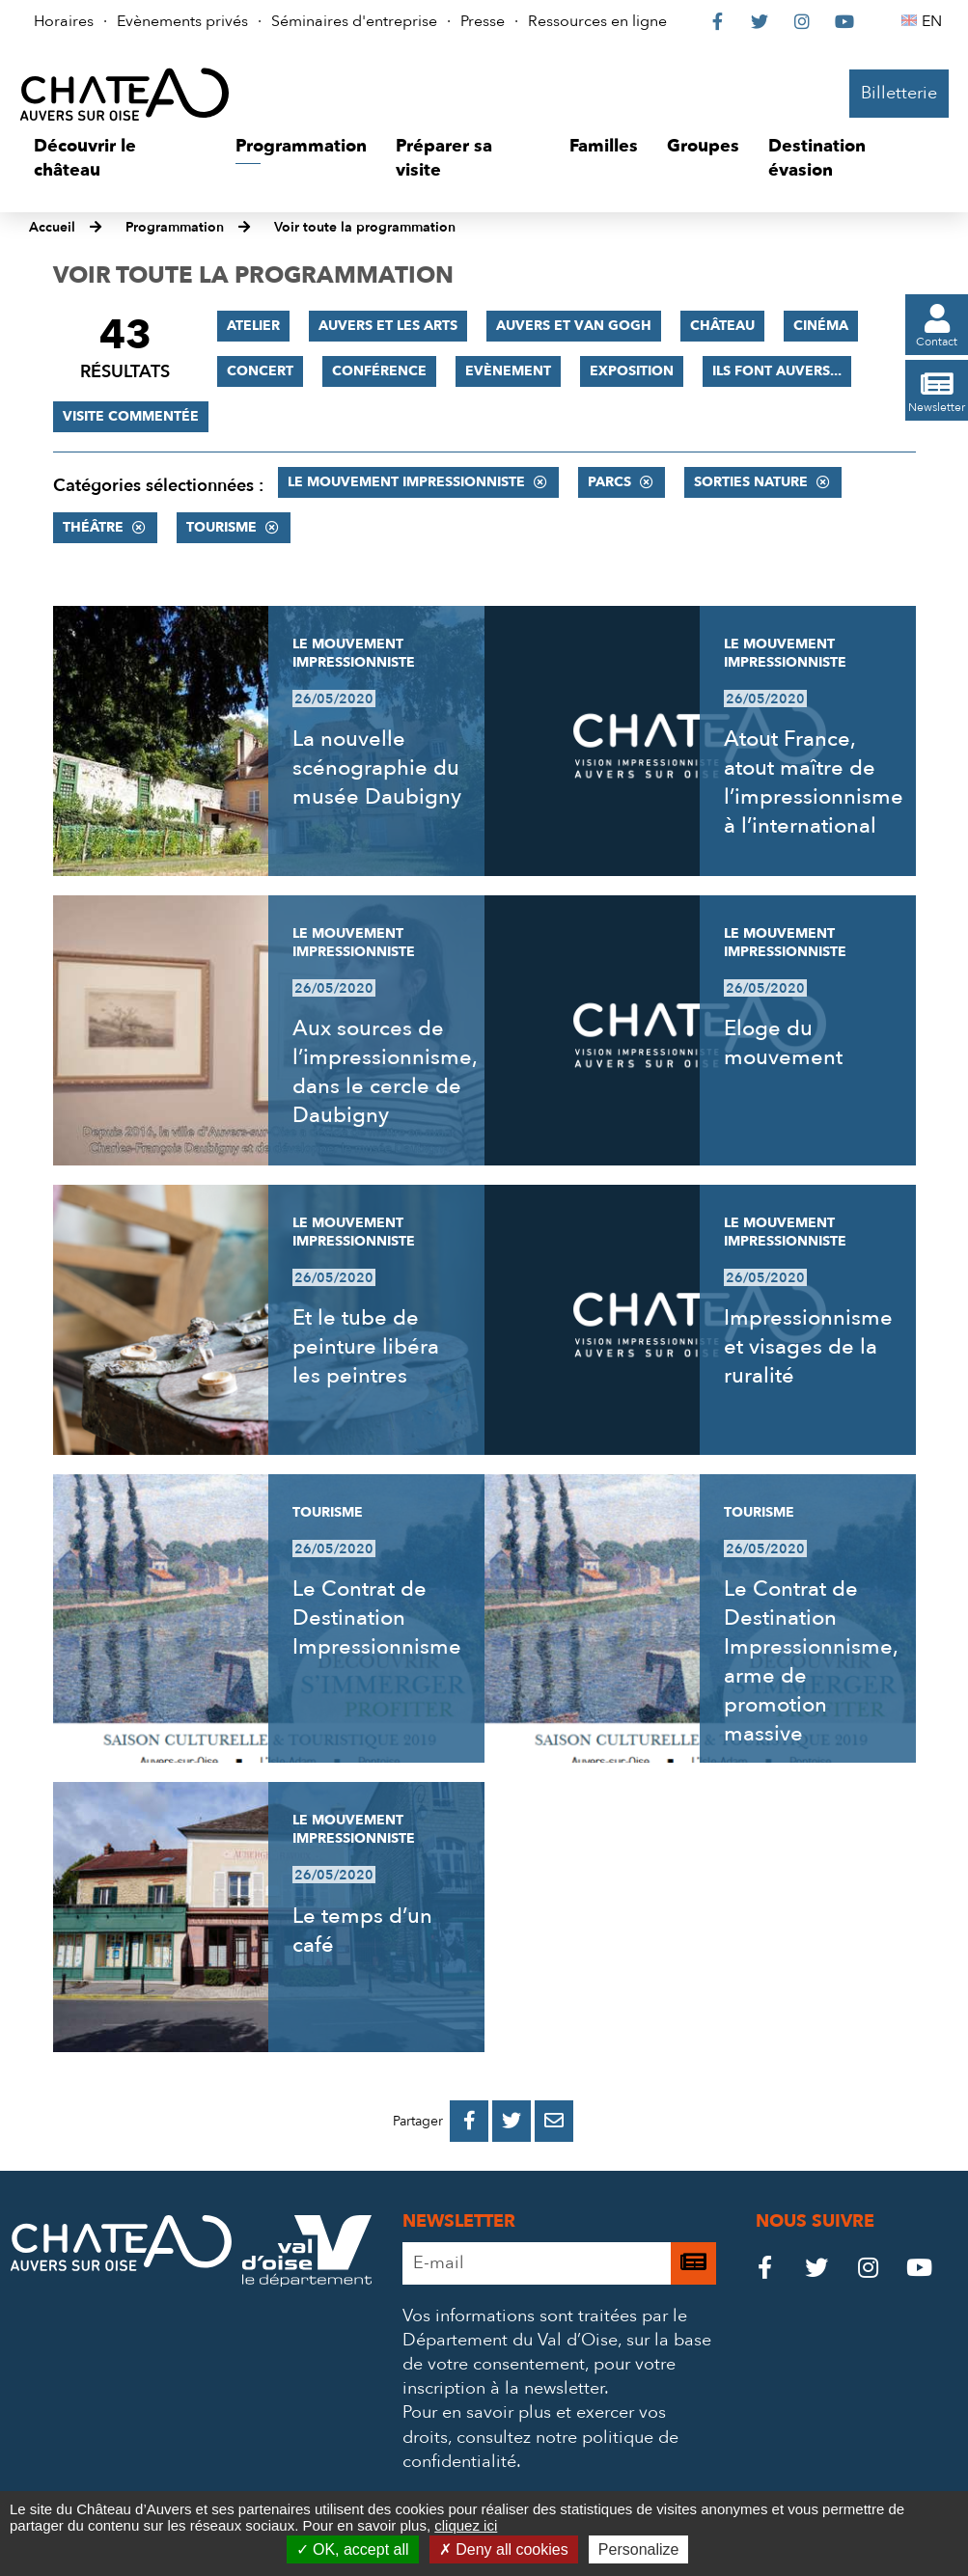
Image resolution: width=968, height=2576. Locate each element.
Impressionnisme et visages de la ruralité (808, 1346)
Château (722, 325)
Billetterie (899, 93)
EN (935, 21)
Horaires (64, 21)
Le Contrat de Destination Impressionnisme (376, 1618)
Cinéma (820, 325)
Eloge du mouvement (783, 1043)
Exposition (632, 371)
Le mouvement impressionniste (406, 482)
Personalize (638, 2549)
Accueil (52, 227)
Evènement (508, 371)
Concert (260, 371)
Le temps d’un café (362, 1930)
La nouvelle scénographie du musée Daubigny (376, 768)
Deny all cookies (503, 2549)
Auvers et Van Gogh (573, 325)
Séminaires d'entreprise (354, 21)
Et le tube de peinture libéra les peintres (365, 1346)
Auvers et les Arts (387, 325)
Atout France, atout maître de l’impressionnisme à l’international (813, 782)
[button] (120, 158)
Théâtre (93, 527)
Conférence (379, 371)
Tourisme (221, 527)
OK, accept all (352, 2549)
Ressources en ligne (597, 21)
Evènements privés (182, 21)
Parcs (609, 482)
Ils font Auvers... (777, 371)
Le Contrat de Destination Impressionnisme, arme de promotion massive (811, 1661)
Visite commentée (131, 416)
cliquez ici (465, 2525)
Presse (482, 21)
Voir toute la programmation (365, 227)
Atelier (253, 325)
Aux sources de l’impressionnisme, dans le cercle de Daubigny (384, 1072)
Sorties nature (751, 482)
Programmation (174, 227)
